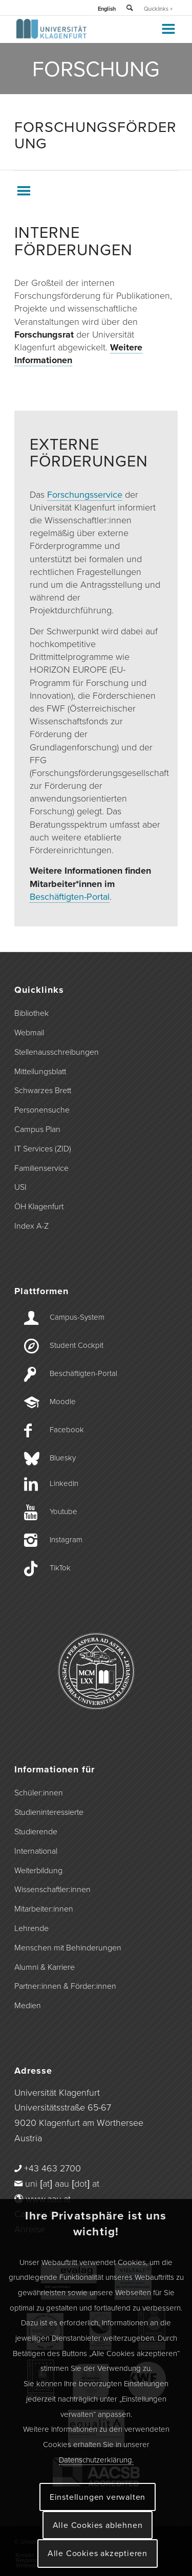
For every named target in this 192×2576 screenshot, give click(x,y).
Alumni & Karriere (44, 1967)
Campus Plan (37, 1129)
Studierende (35, 1832)
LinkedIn (64, 1483)
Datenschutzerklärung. (96, 2459)
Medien (27, 2006)
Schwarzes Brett (42, 1090)
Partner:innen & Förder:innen (65, 1986)
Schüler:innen (38, 1793)
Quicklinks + (158, 9)
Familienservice (41, 1168)
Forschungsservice (84, 494)
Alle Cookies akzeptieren (97, 2553)
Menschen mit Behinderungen (67, 1948)
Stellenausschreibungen (56, 1052)
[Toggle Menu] (168, 28)
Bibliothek (31, 1013)
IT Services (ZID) (42, 1149)
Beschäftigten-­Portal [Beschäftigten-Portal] (83, 1373)
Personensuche (42, 1110)
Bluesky (63, 1457)
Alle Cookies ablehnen (98, 2525)
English (107, 9)
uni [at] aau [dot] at (62, 2183)
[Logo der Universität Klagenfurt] (79, 36)
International (35, 1851)
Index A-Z (31, 1226)
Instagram (66, 1539)
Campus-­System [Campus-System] (77, 1317)
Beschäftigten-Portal (70, 896)
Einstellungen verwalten (97, 2497)
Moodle (63, 1401)
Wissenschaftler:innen (52, 1889)
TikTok (60, 1567)
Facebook (67, 1429)
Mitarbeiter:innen (43, 1909)
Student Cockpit (76, 1345)
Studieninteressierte (48, 1812)
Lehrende (31, 1928)
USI (20, 1187)
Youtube (63, 1511)
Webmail (29, 1033)
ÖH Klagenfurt (38, 1207)
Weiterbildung (38, 1871)
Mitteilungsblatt (40, 1072)
